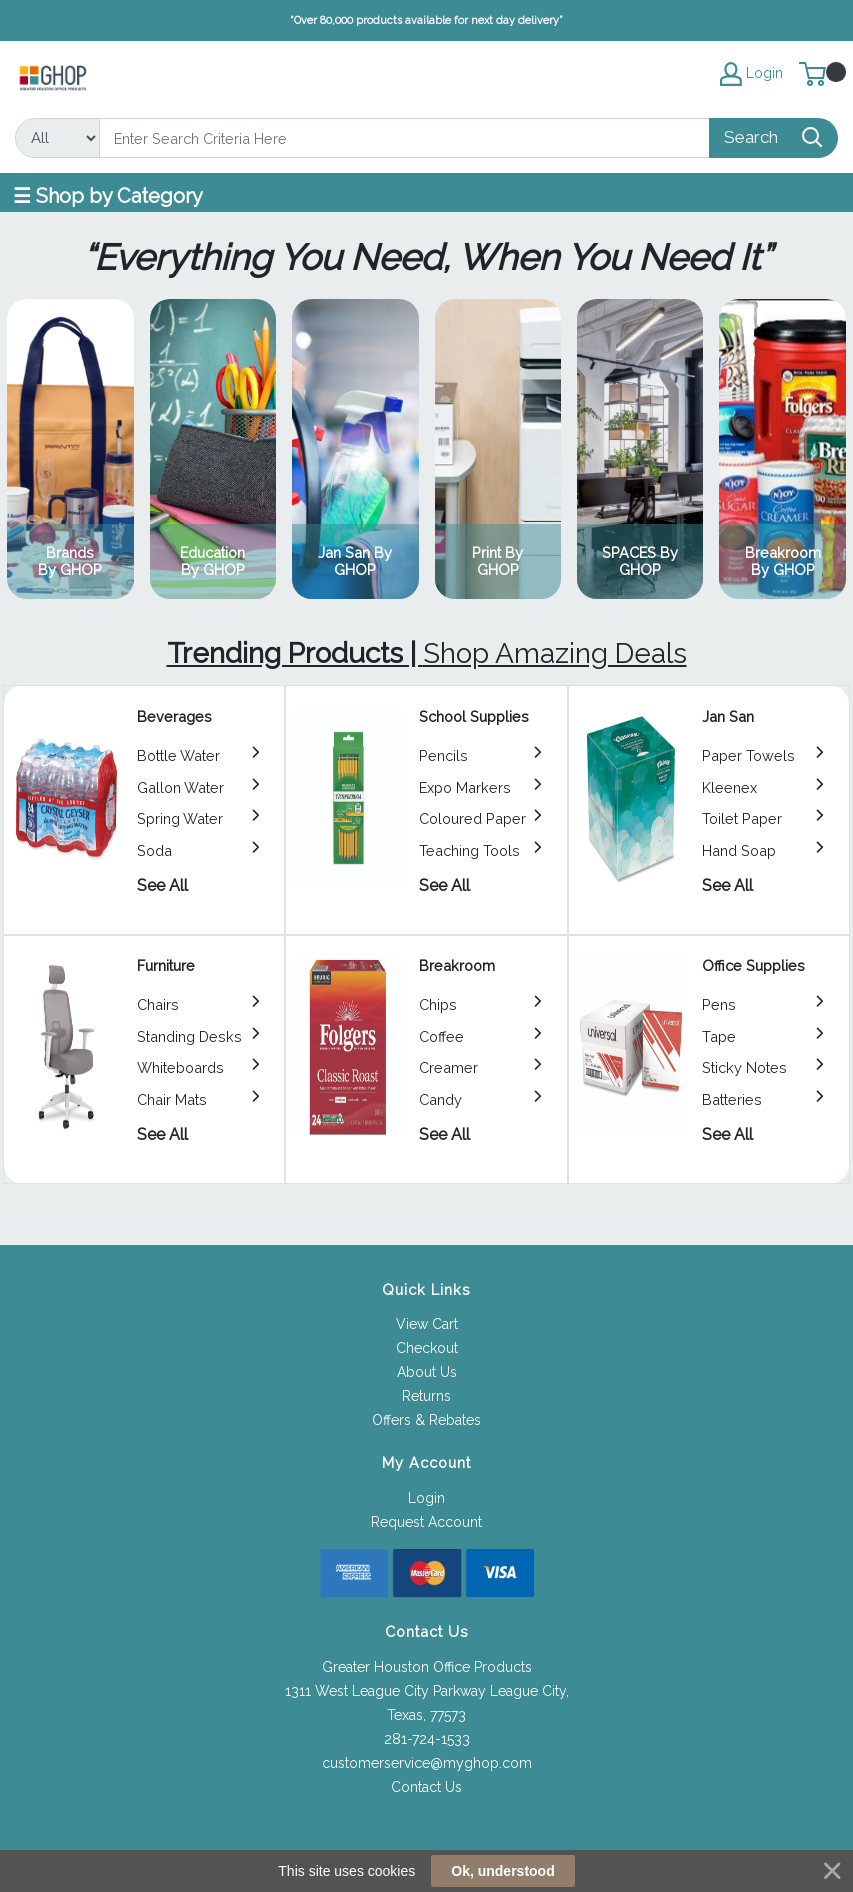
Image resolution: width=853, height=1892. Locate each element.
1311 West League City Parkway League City (425, 1691)
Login (426, 1498)
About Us (427, 1372)
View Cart (427, 1324)
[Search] (404, 138)
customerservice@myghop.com (427, 1763)
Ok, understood (502, 1871)
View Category (70, 449)
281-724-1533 (427, 1739)
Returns (426, 1396)
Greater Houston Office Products (427, 1667)
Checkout (427, 1348)
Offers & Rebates (426, 1420)
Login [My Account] (751, 74)
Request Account (426, 1522)
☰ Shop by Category (108, 196)
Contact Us (426, 1787)
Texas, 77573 (426, 1715)
